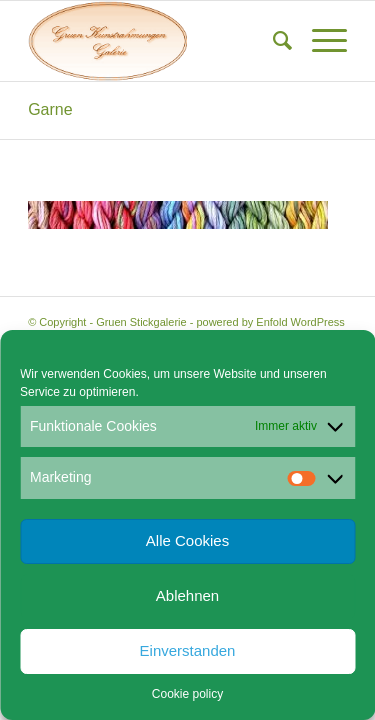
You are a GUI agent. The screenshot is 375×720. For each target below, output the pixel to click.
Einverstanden (188, 650)
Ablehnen (187, 595)
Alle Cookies (187, 540)
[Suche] (272, 41)
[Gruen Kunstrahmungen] (155, 41)
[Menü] (319, 41)
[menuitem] (272, 41)
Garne (50, 109)
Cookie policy (187, 694)
